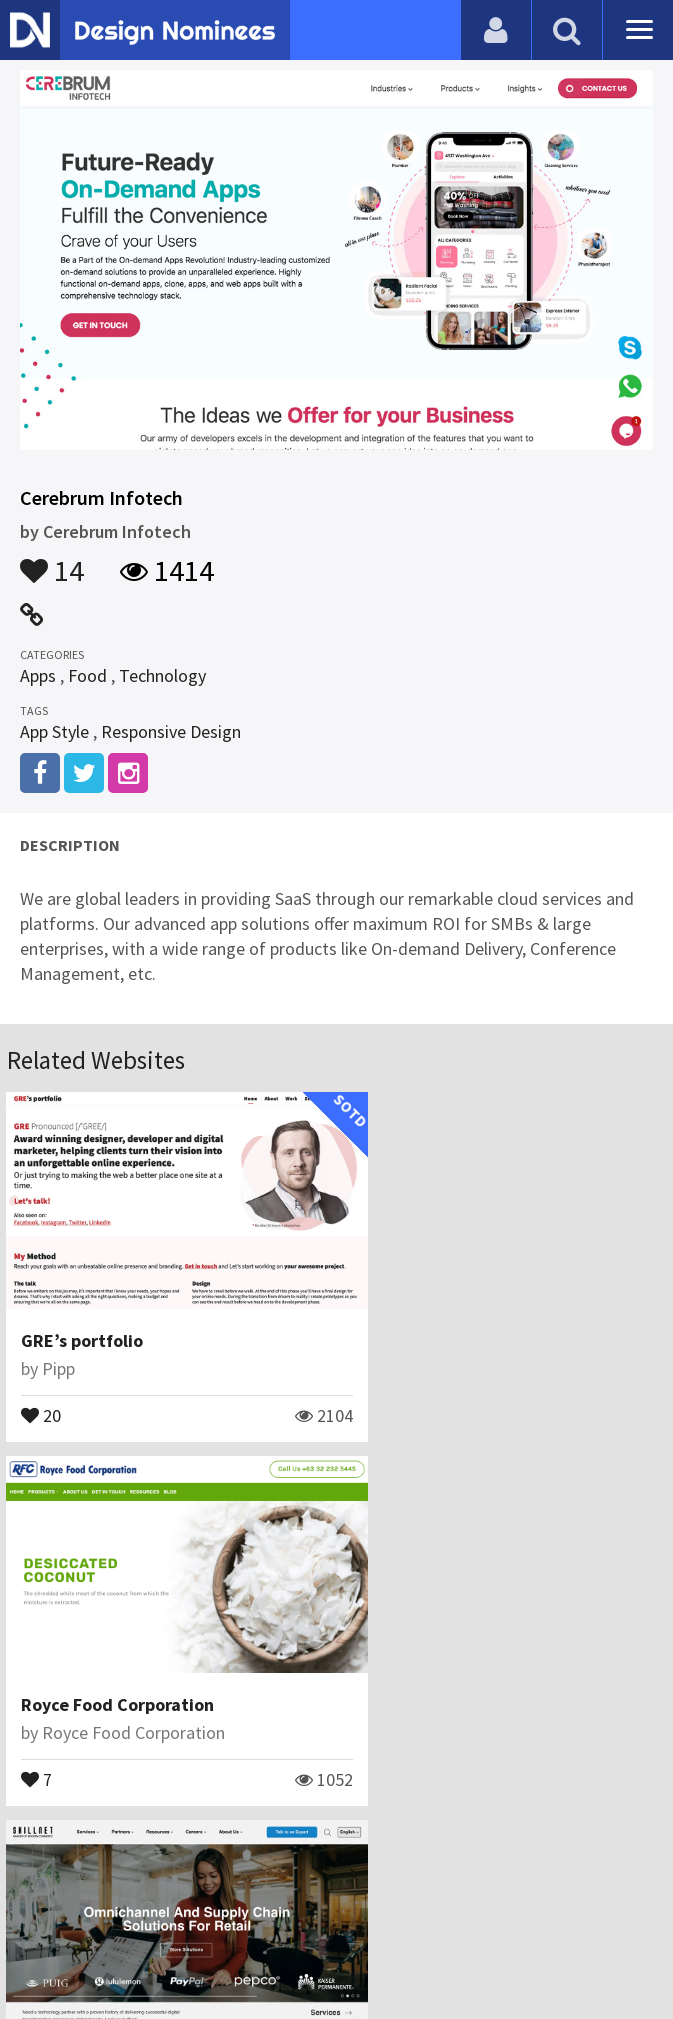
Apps (38, 675)
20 (42, 1391)
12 (42, 1732)
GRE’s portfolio (83, 1317)
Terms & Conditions (462, 1903)
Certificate (325, 1903)
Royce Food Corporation (454, 1317)
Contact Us (228, 1903)
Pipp (59, 1345)
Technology (162, 675)
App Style (54, 731)
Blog (153, 1903)
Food (87, 675)
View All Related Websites (337, 1817)
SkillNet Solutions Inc (108, 1658)
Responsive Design (171, 731)
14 (52, 561)
